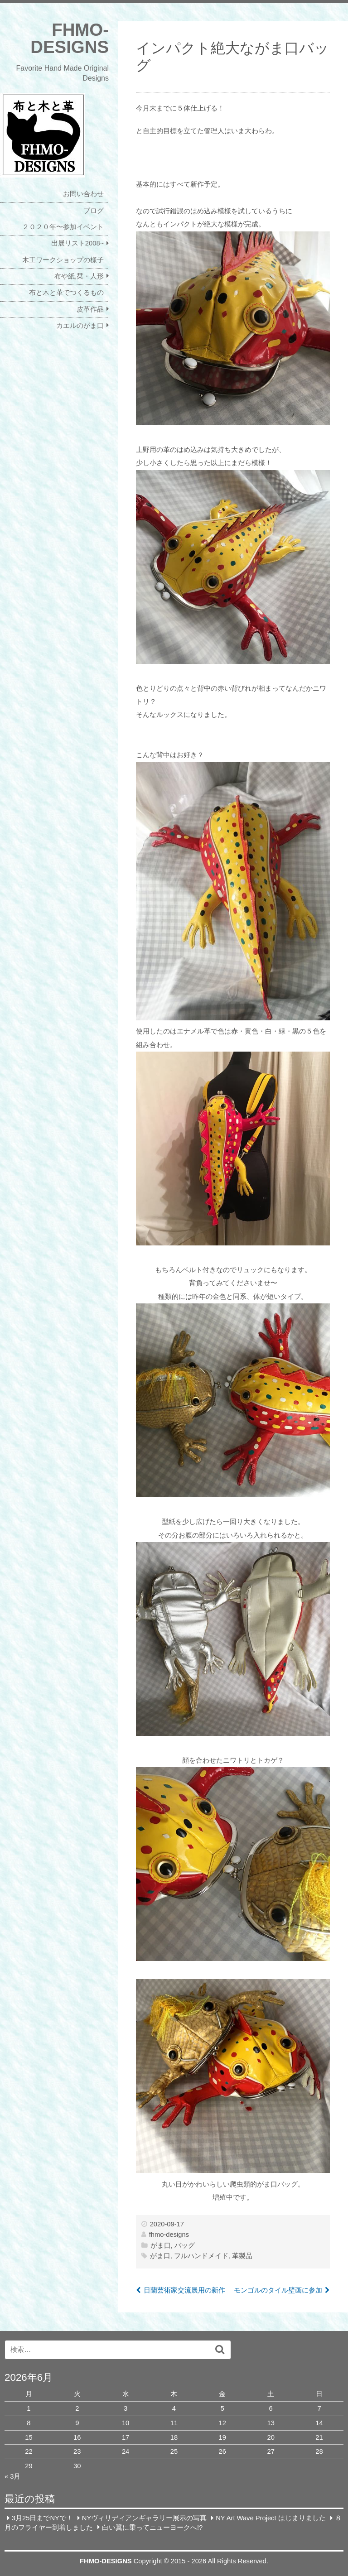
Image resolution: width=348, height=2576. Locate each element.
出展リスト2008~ (77, 243)
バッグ (184, 2245)
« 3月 (12, 2476)
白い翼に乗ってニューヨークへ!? (152, 2527)
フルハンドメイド (201, 2255)
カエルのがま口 (80, 325)
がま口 (160, 2245)
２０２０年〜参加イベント (63, 227)
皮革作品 (90, 309)
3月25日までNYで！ (42, 2518)
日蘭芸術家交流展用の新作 (184, 2290)
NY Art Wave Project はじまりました (270, 2518)
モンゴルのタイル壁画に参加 (278, 2290)
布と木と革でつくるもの (66, 292)
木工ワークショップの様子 (63, 260)
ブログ (93, 210)
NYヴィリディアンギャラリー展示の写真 (144, 2518)
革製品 (242, 2255)
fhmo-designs (169, 2234)
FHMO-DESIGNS (69, 38)
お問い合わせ (83, 193)
